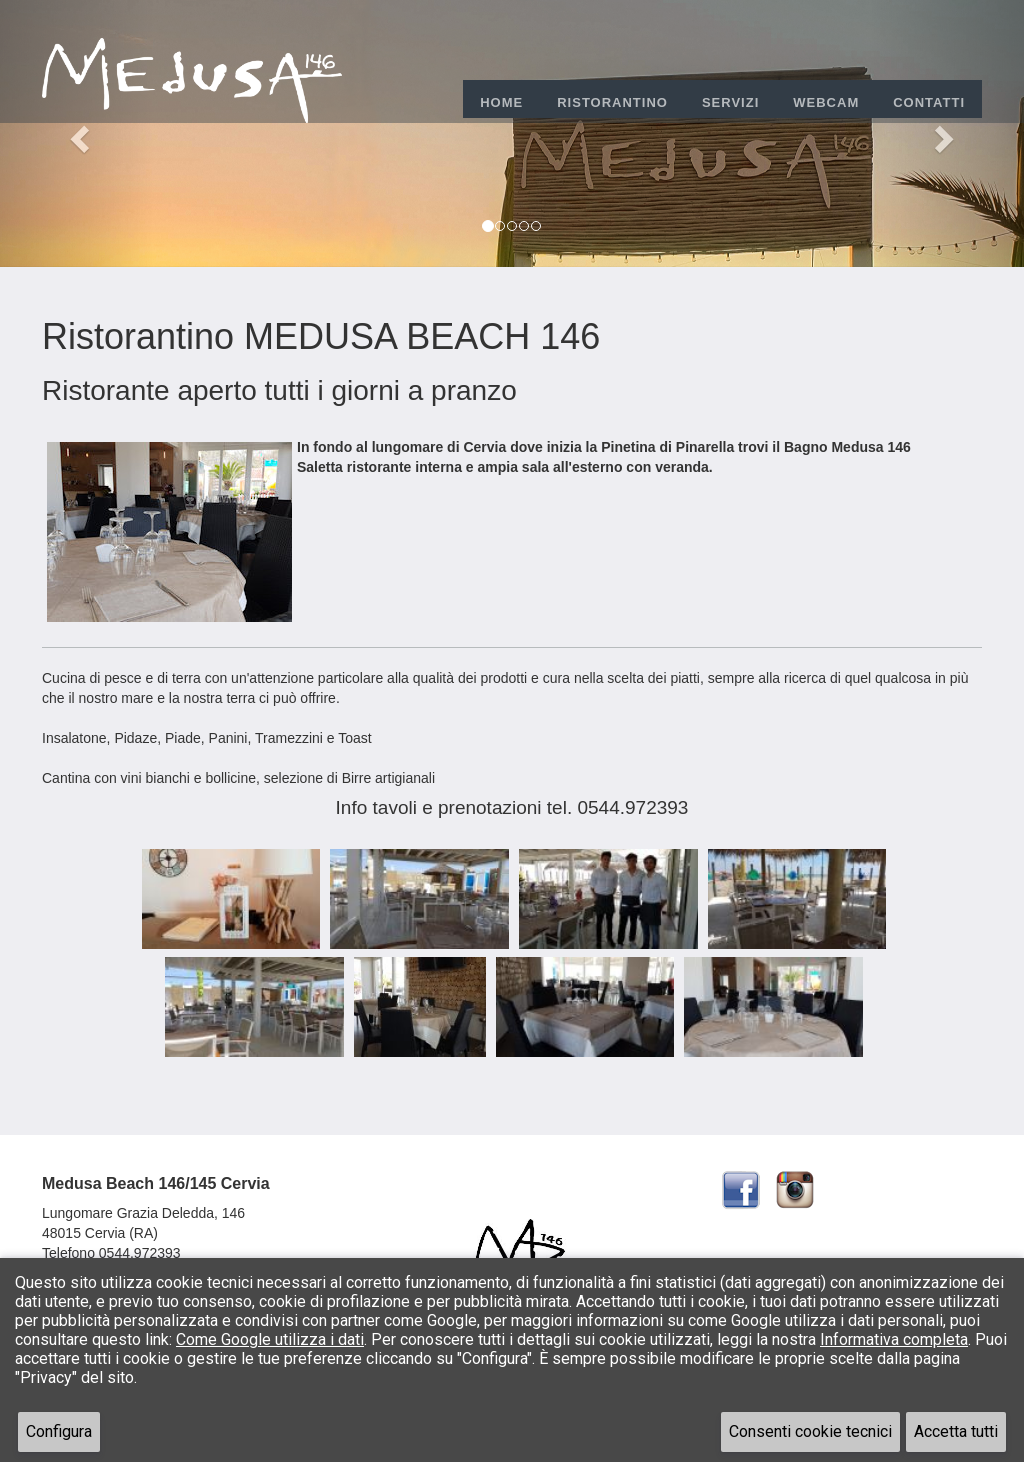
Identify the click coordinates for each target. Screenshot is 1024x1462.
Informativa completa (894, 1339)
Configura (59, 1431)
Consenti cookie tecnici (810, 1431)
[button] (77, 133)
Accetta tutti (956, 1431)
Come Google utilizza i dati (270, 1339)
